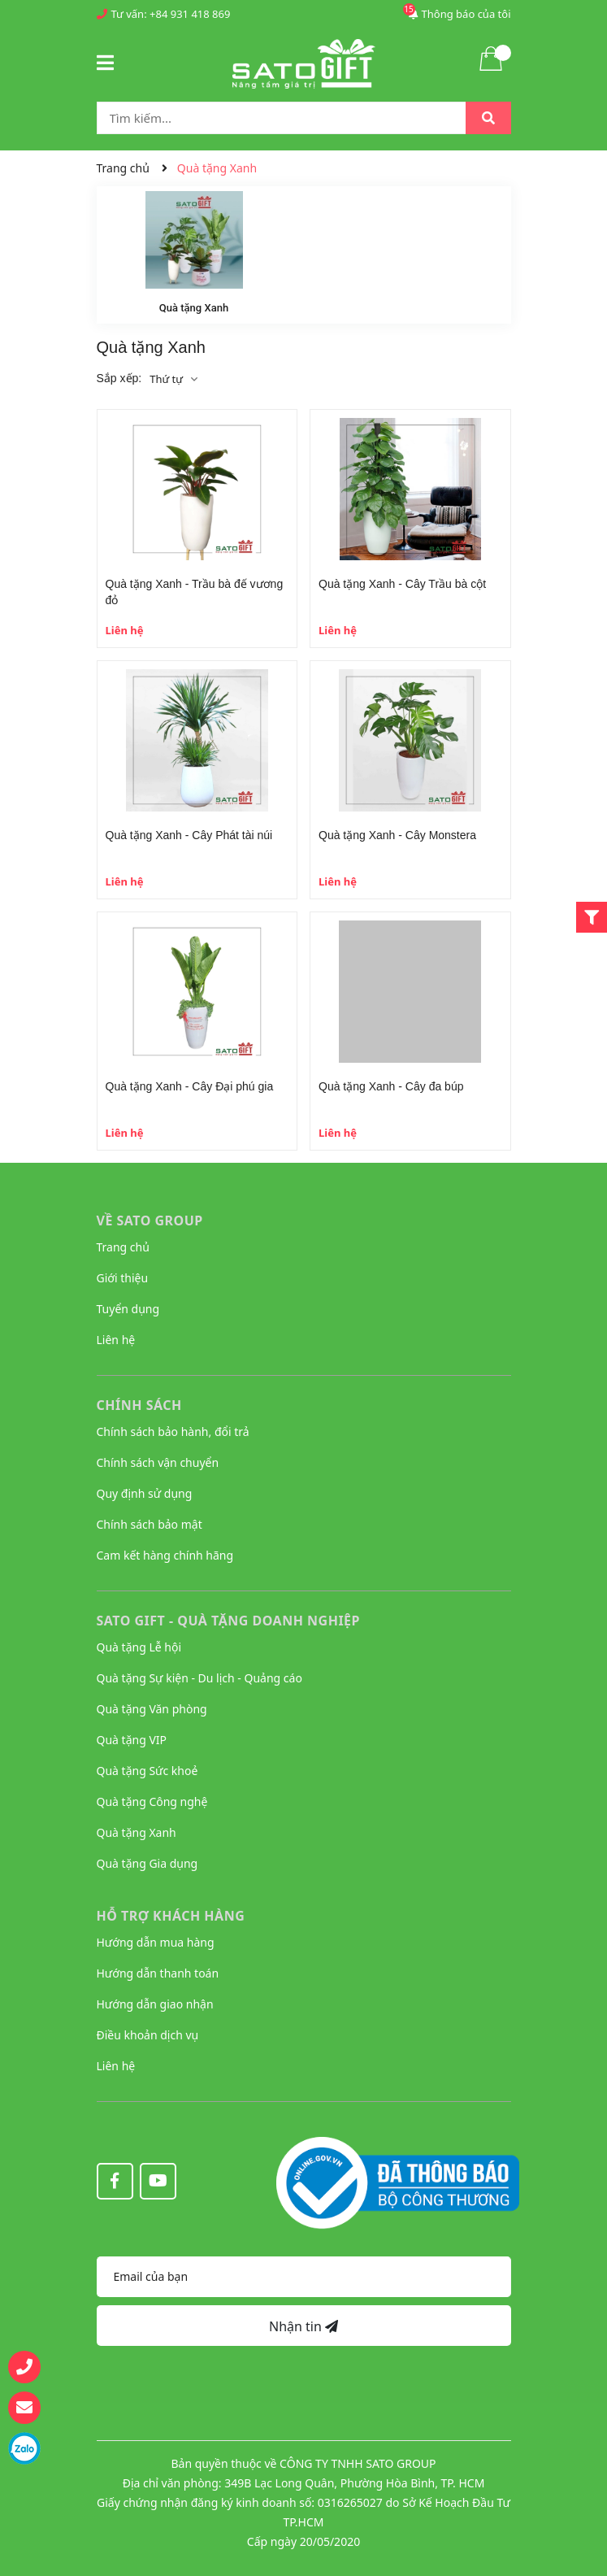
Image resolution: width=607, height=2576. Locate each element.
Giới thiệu (123, 1278)
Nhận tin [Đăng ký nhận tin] (303, 2326)
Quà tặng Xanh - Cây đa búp (391, 1086)
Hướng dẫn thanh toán (158, 1973)
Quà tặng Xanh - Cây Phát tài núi (189, 835)
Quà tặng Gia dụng (147, 1863)
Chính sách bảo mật (149, 1524)
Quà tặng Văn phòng (152, 1709)
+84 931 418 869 (190, 14)
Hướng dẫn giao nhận (155, 2004)
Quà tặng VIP (132, 1739)
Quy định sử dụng (145, 1493)
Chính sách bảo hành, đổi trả (173, 1431)
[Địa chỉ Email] (304, 2276)
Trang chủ (123, 1247)
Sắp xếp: (119, 378)
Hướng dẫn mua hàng (156, 1942)
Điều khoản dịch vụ (148, 2035)
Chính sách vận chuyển (158, 1462)
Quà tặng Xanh (193, 308)
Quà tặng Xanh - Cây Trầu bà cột (402, 583)
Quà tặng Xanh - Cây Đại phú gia (190, 1086)
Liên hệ (116, 1339)
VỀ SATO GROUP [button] (150, 1220)
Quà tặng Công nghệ (152, 1801)
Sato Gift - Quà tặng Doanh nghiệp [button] (229, 1621)
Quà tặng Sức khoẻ (147, 1770)
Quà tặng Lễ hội (139, 1647)
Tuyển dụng (128, 1308)
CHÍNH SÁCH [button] (139, 1405)
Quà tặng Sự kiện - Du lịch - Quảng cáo (199, 1678)
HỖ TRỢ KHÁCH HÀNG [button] (171, 1916)
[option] (194, 255)
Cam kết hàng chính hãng (165, 1555)
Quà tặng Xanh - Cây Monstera (397, 835)
